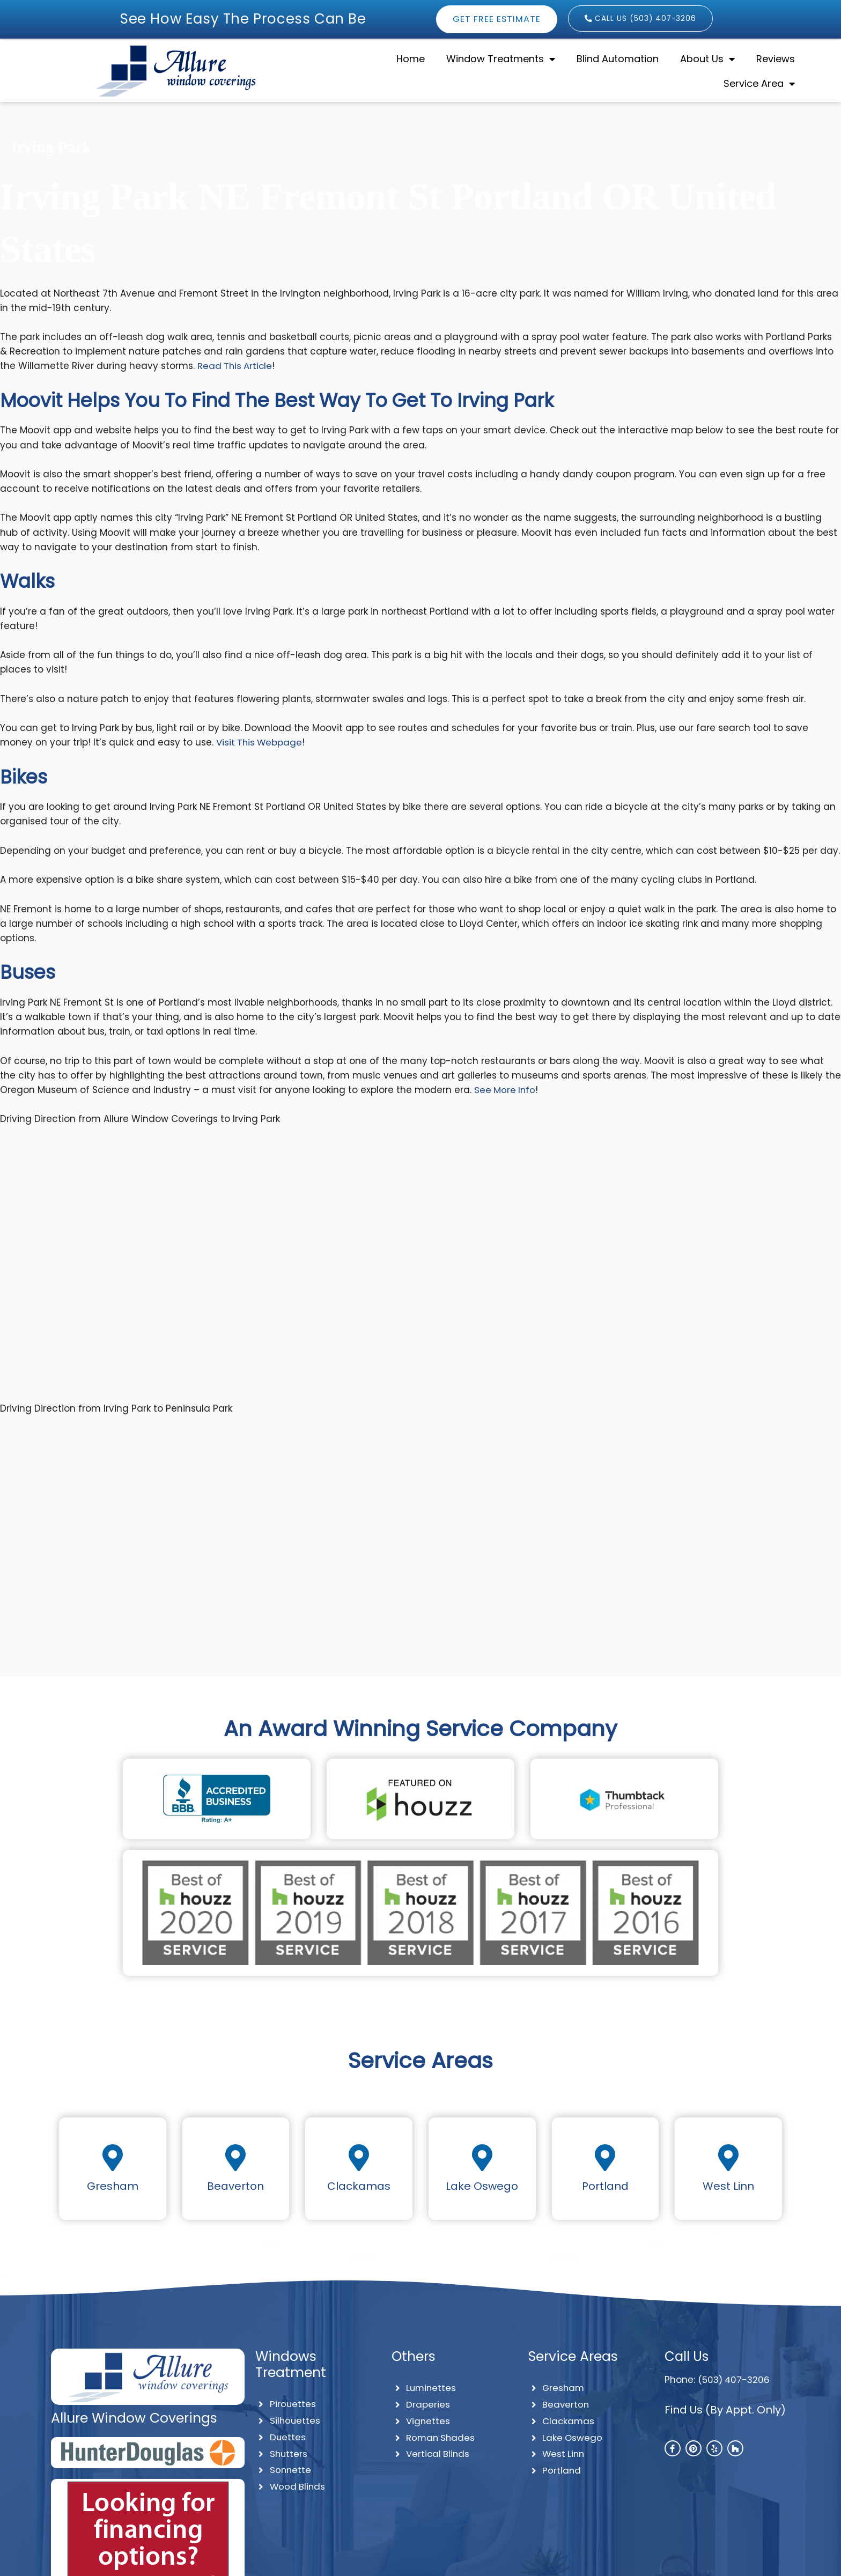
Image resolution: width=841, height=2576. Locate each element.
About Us (707, 59)
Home (410, 58)
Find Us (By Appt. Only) (725, 2409)
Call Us (687, 2356)
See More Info (505, 1089)
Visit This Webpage (260, 742)
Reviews (775, 58)
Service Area (759, 83)
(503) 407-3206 (735, 2379)
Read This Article (235, 365)
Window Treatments (500, 59)
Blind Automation (618, 58)
